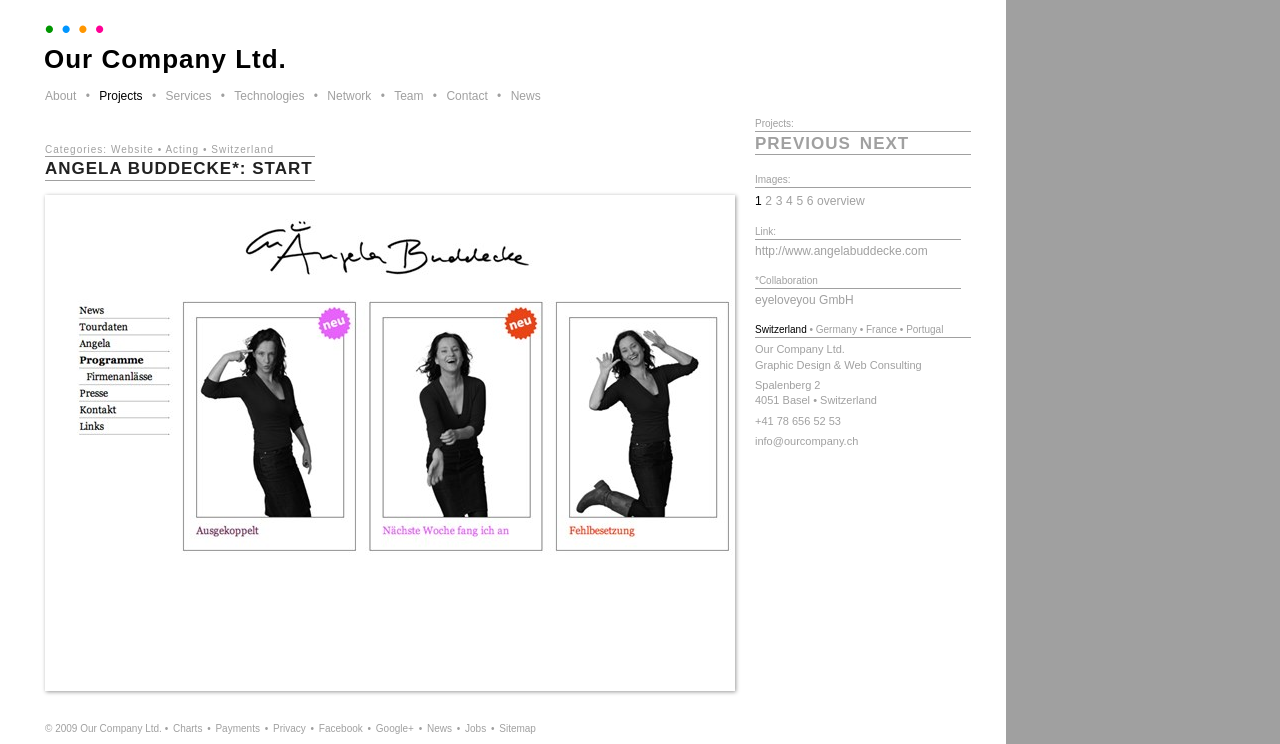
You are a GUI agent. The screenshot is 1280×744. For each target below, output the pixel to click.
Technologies (269, 96)
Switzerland (242, 149)
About (60, 96)
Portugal (924, 329)
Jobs (475, 728)
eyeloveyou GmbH (804, 300)
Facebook (341, 728)
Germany (836, 329)
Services (188, 96)
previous (803, 143)
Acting (182, 149)
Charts (187, 728)
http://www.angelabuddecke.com (841, 251)
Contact (466, 96)
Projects (120, 96)
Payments (237, 728)
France (881, 329)
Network (349, 96)
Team (408, 96)
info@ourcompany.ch (806, 441)
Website (132, 149)
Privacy (289, 728)
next (884, 143)
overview (841, 201)
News (526, 96)
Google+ (395, 728)
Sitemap (517, 728)
